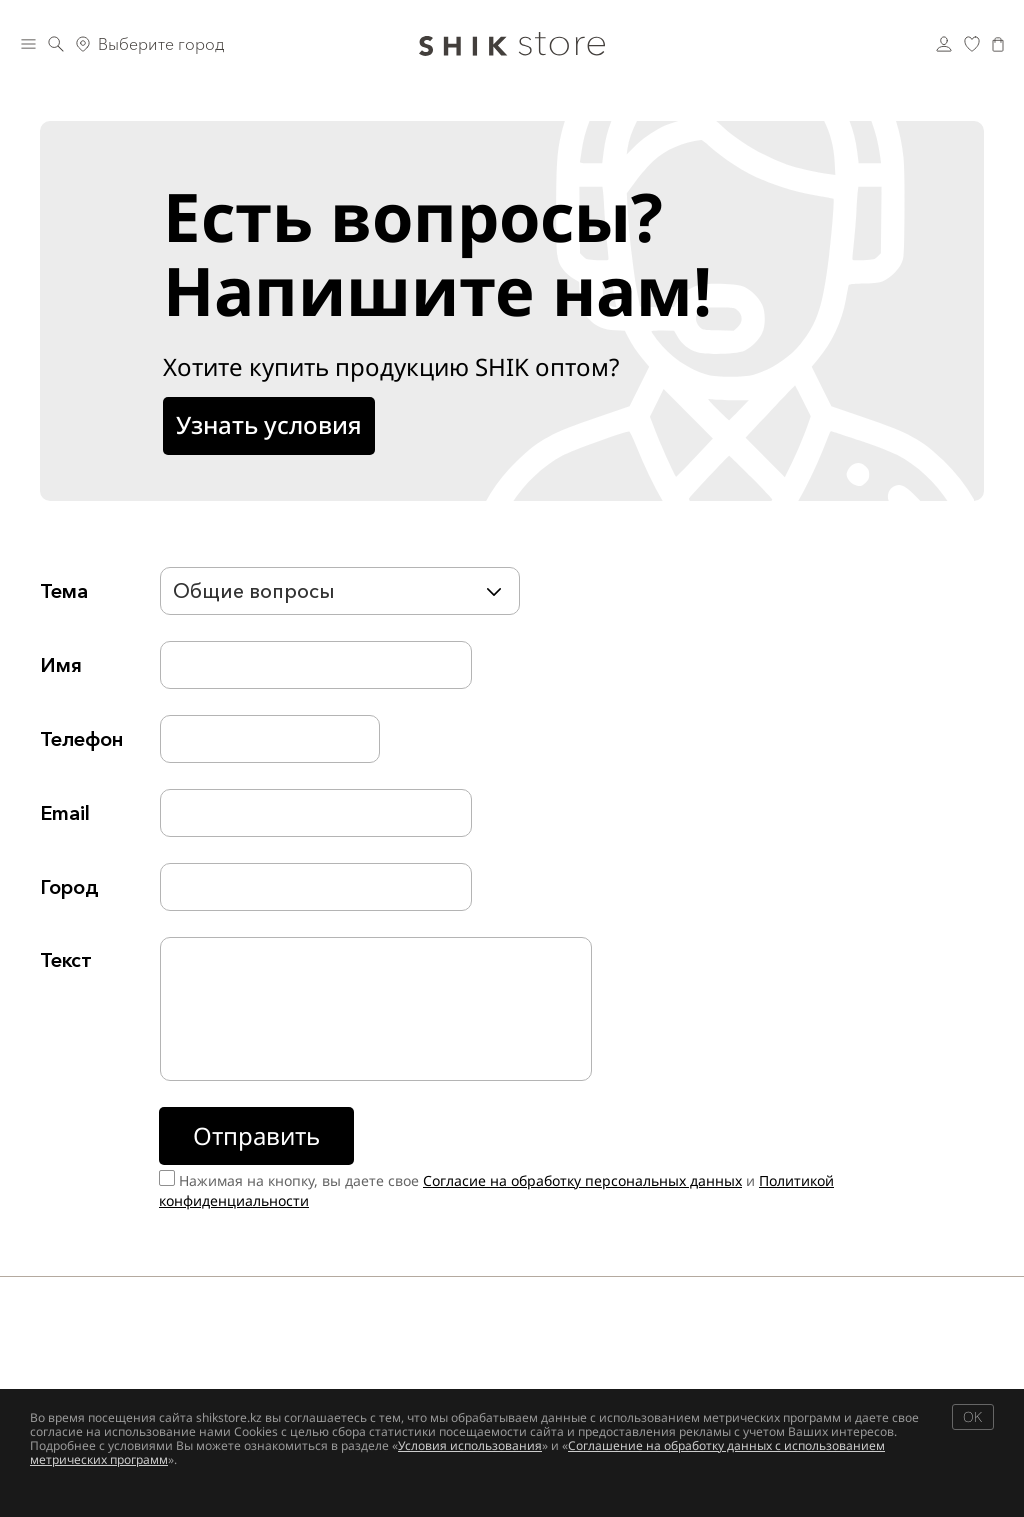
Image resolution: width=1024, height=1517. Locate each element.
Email (65, 813)
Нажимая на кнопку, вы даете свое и (496, 1190)
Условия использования (470, 1445)
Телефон (81, 739)
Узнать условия (269, 424)
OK (972, 1416)
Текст (66, 960)
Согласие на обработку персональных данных (582, 1180)
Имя (61, 665)
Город (69, 887)
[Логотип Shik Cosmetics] (512, 44)
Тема (64, 591)
